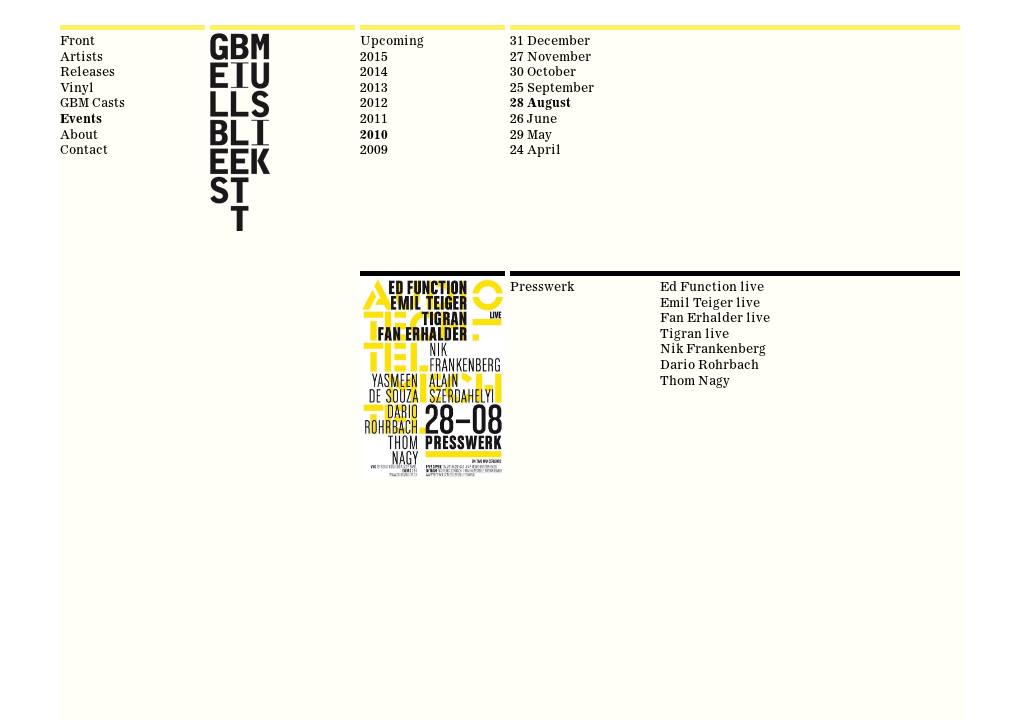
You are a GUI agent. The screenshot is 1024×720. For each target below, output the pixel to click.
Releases (87, 71)
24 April (535, 149)
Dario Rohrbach (709, 364)
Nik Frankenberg (713, 348)
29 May (531, 134)
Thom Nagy (695, 380)
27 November (550, 56)
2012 (374, 102)
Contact (84, 149)
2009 (374, 149)
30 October (543, 71)
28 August (540, 102)
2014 (374, 71)
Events (81, 118)
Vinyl (77, 87)
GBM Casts (92, 102)
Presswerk (542, 286)
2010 (374, 134)
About (79, 134)
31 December (550, 40)
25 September (552, 87)
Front (77, 40)
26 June (533, 118)
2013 (374, 87)
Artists (81, 56)
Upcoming (392, 40)
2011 (374, 118)
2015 (374, 56)
